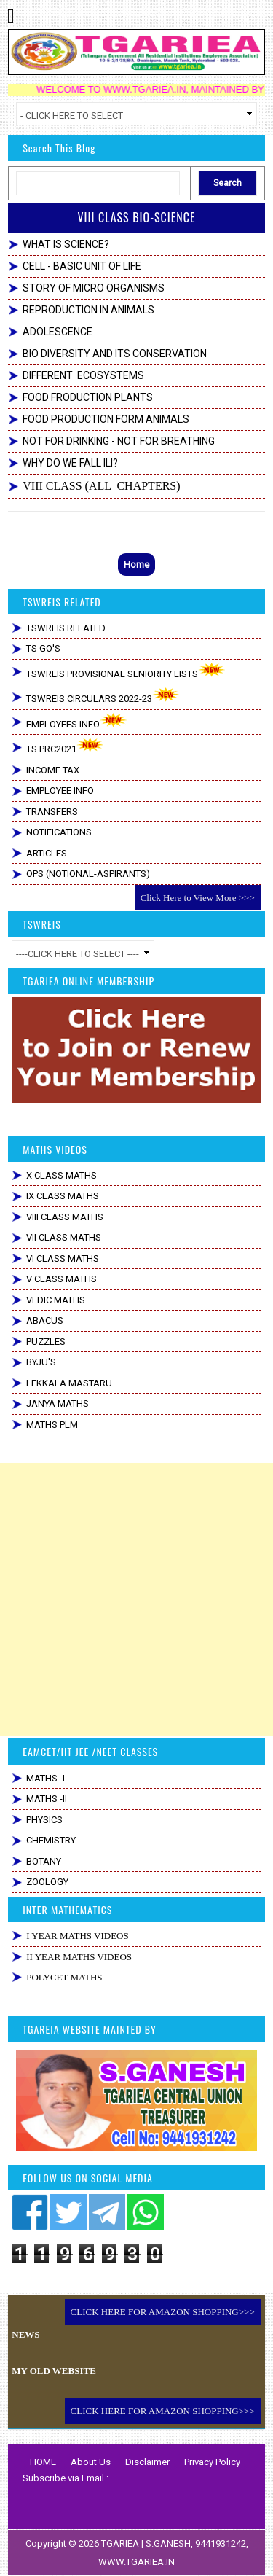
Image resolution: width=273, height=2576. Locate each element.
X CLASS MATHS (61, 1175)
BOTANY (43, 1861)
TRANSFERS (52, 811)
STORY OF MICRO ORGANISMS (94, 288)
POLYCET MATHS (64, 1977)
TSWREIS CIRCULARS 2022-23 (103, 695)
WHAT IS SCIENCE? (66, 244)
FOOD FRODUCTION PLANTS (88, 397)
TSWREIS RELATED (66, 627)
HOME (43, 2461)
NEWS (25, 2334)
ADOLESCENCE (57, 331)
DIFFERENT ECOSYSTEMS (83, 375)
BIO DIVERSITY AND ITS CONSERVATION (115, 353)
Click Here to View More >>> (198, 897)
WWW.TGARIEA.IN (136, 2561)
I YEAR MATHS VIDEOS (77, 1935)
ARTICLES (46, 853)
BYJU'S (41, 1362)
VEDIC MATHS (55, 1300)
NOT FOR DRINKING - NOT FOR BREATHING (119, 441)
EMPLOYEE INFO (60, 790)
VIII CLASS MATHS (64, 1216)
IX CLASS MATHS (62, 1195)
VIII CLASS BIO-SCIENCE (136, 217)
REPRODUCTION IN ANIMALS (88, 310)
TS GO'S (43, 648)
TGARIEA (121, 2543)
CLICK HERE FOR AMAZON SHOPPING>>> (163, 2311)
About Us (91, 2461)
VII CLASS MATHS (63, 1237)
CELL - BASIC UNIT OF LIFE (82, 266)
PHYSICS (44, 1819)
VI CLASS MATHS (62, 1258)
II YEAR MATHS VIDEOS (79, 1956)
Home (136, 564)
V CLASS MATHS (61, 1278)
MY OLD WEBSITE (54, 2370)
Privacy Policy (212, 2461)
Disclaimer (147, 2461)
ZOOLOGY (47, 1881)
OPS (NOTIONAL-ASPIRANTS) (88, 873)
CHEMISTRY (51, 1840)
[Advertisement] (136, 1599)
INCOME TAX (52, 770)
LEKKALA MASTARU (69, 1383)
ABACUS (44, 1320)
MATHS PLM (52, 1424)
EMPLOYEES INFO (76, 721)
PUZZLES (46, 1341)
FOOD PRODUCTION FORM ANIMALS (106, 419)
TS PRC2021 (65, 746)
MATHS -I (45, 1778)
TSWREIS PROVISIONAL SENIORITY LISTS (126, 671)
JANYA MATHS (57, 1403)
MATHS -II (46, 1798)
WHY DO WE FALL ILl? (70, 463)
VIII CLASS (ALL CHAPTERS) (101, 486)
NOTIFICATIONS (59, 832)
